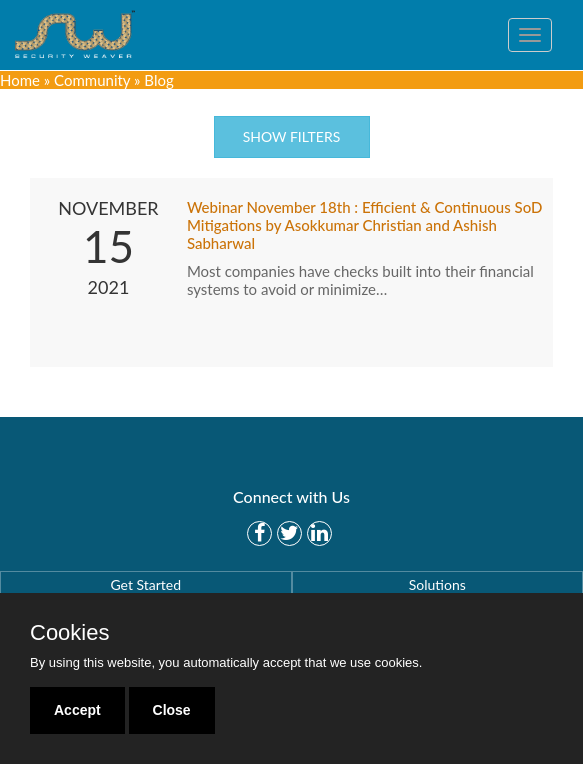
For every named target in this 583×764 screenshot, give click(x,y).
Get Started (145, 584)
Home (20, 80)
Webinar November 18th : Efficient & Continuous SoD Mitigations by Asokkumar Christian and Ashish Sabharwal (364, 225)
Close (172, 710)
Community (92, 80)
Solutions (437, 584)
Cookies (69, 633)
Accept (77, 710)
